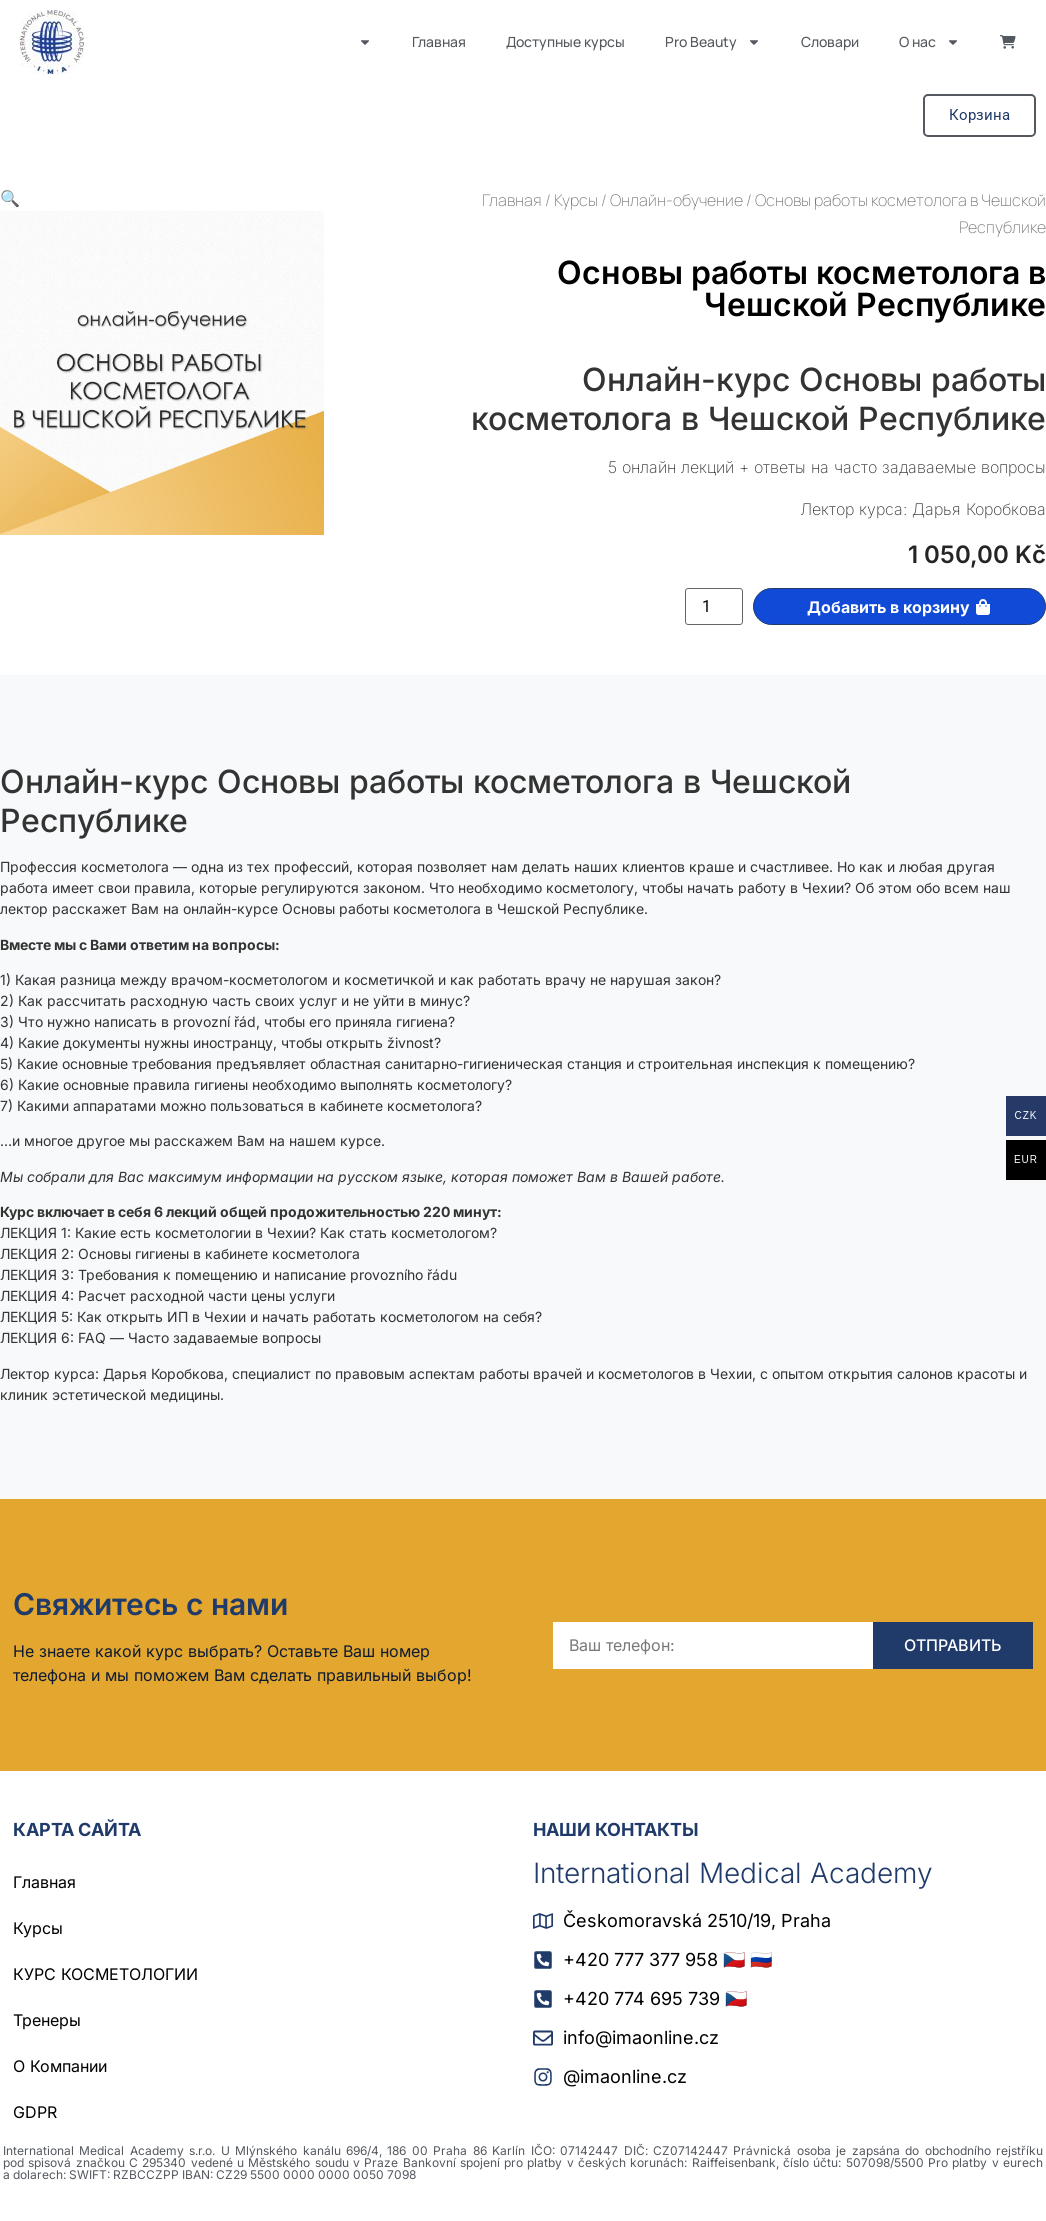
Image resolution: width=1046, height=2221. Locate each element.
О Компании (60, 2066)
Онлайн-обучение (676, 200)
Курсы (576, 200)
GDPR (35, 2112)
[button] (10, 198)
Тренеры (47, 2020)
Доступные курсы (565, 41)
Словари (830, 41)
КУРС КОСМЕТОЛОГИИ (105, 1974)
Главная (439, 41)
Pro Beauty (713, 42)
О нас (929, 42)
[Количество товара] (714, 607)
